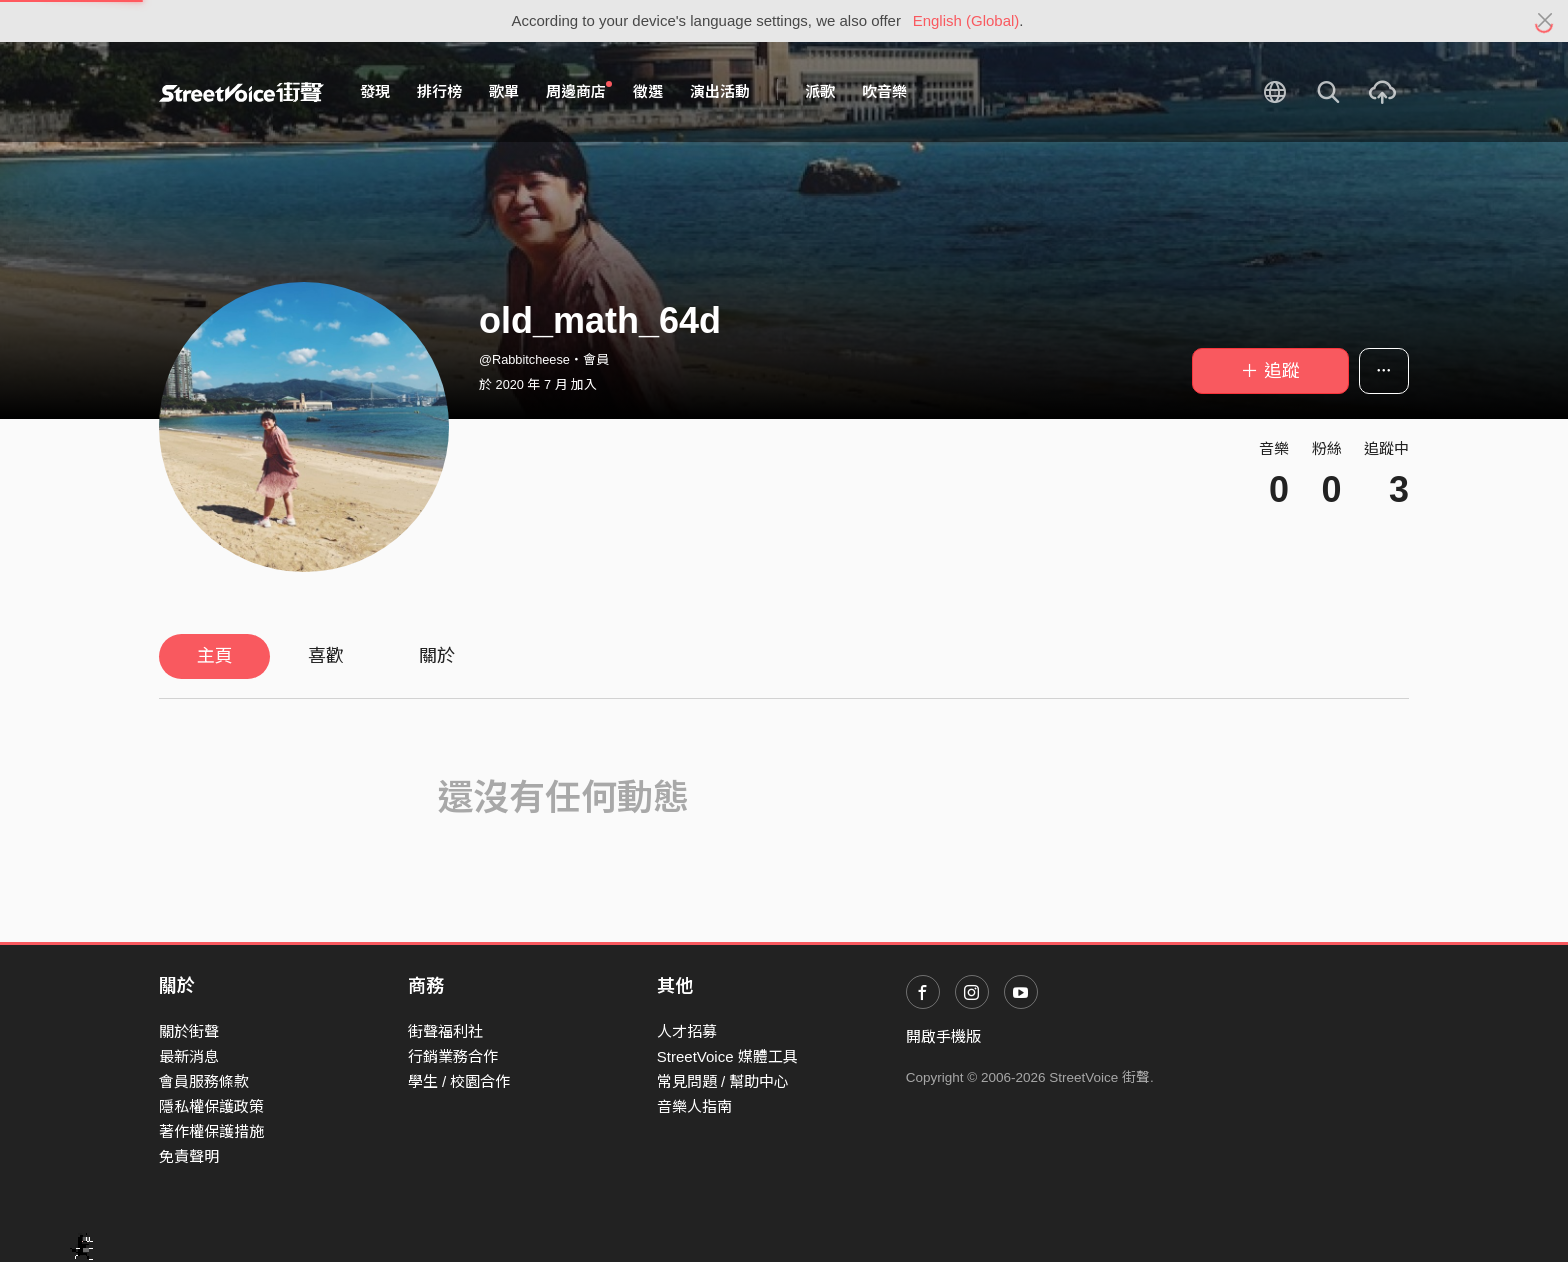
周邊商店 (579, 91)
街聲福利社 (445, 1031)
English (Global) (966, 20)
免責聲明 (189, 1156)
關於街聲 (189, 1031)
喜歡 (326, 656)
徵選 (648, 91)
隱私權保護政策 (211, 1106)
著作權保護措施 (211, 1131)
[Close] (1545, 21)
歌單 (504, 91)
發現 (375, 91)
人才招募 (687, 1031)
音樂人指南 (694, 1106)
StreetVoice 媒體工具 (727, 1056)
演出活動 (720, 91)
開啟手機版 (943, 1036)
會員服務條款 (204, 1081)
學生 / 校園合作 (459, 1081)
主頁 (215, 656)
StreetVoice (241, 92)
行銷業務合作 (453, 1056)
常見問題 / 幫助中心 (723, 1081)
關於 (437, 656)
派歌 (820, 91)
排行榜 (439, 91)
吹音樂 (884, 91)
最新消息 (189, 1056)
